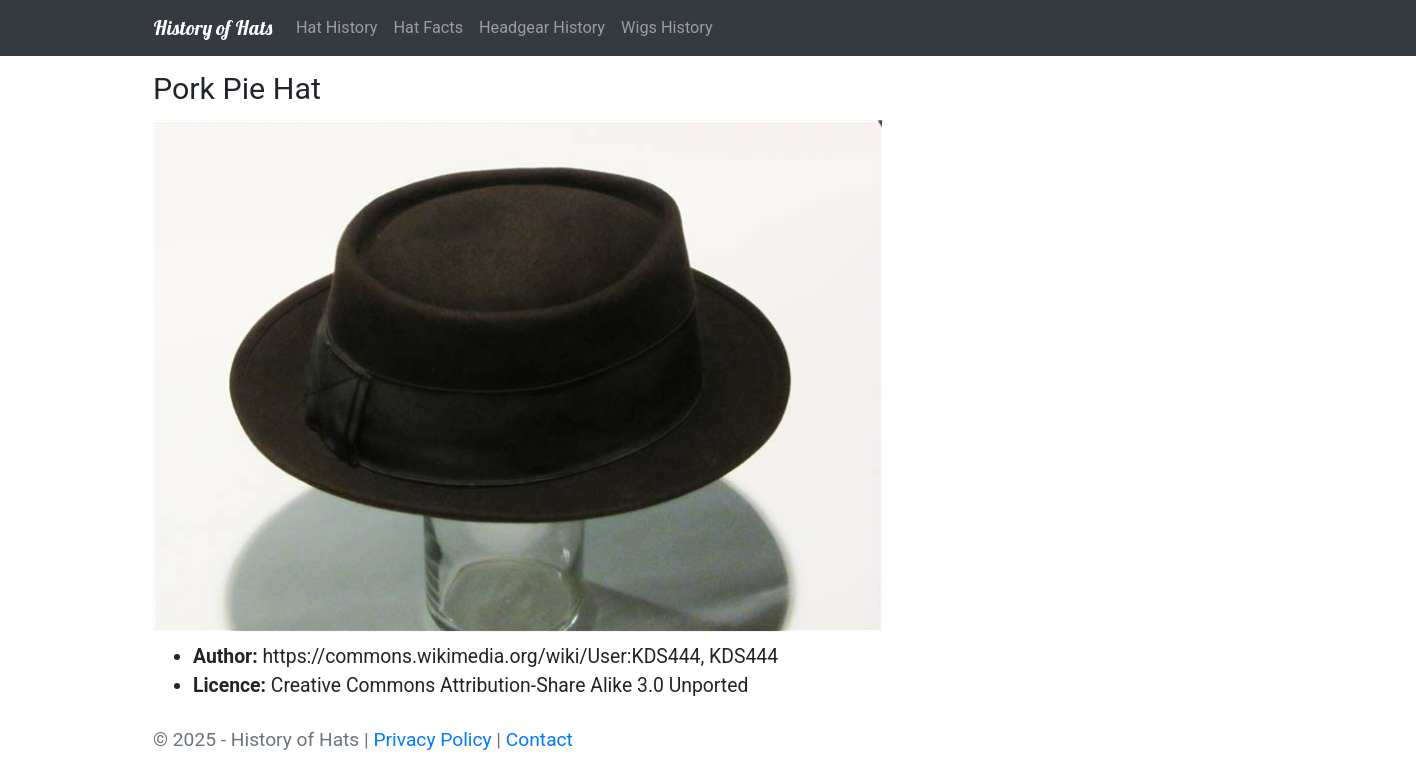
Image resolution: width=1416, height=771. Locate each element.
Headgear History (542, 27)
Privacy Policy (432, 739)
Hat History (336, 27)
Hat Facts (428, 27)
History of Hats (212, 27)
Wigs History (667, 27)
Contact (539, 739)
